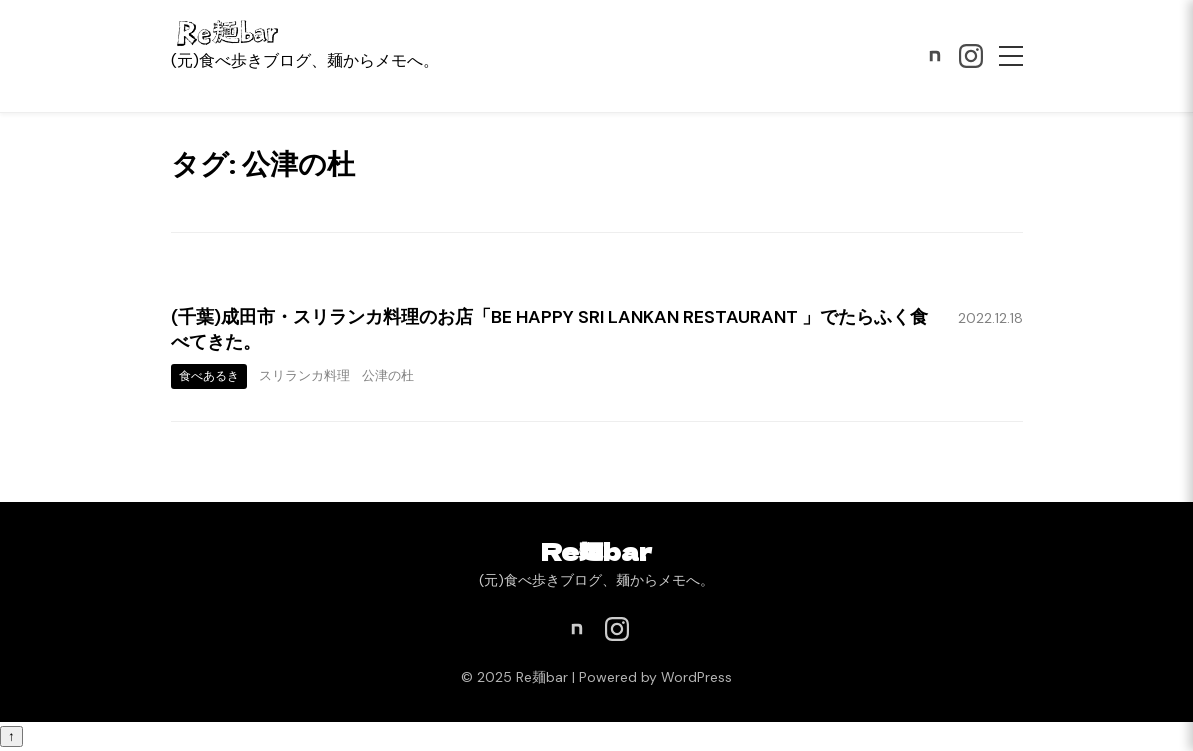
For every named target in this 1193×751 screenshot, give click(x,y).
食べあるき (209, 376)
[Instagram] (971, 56)
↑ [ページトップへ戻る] (11, 736)
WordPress (696, 677)
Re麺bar (596, 550)
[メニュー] (1011, 56)
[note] (935, 56)
